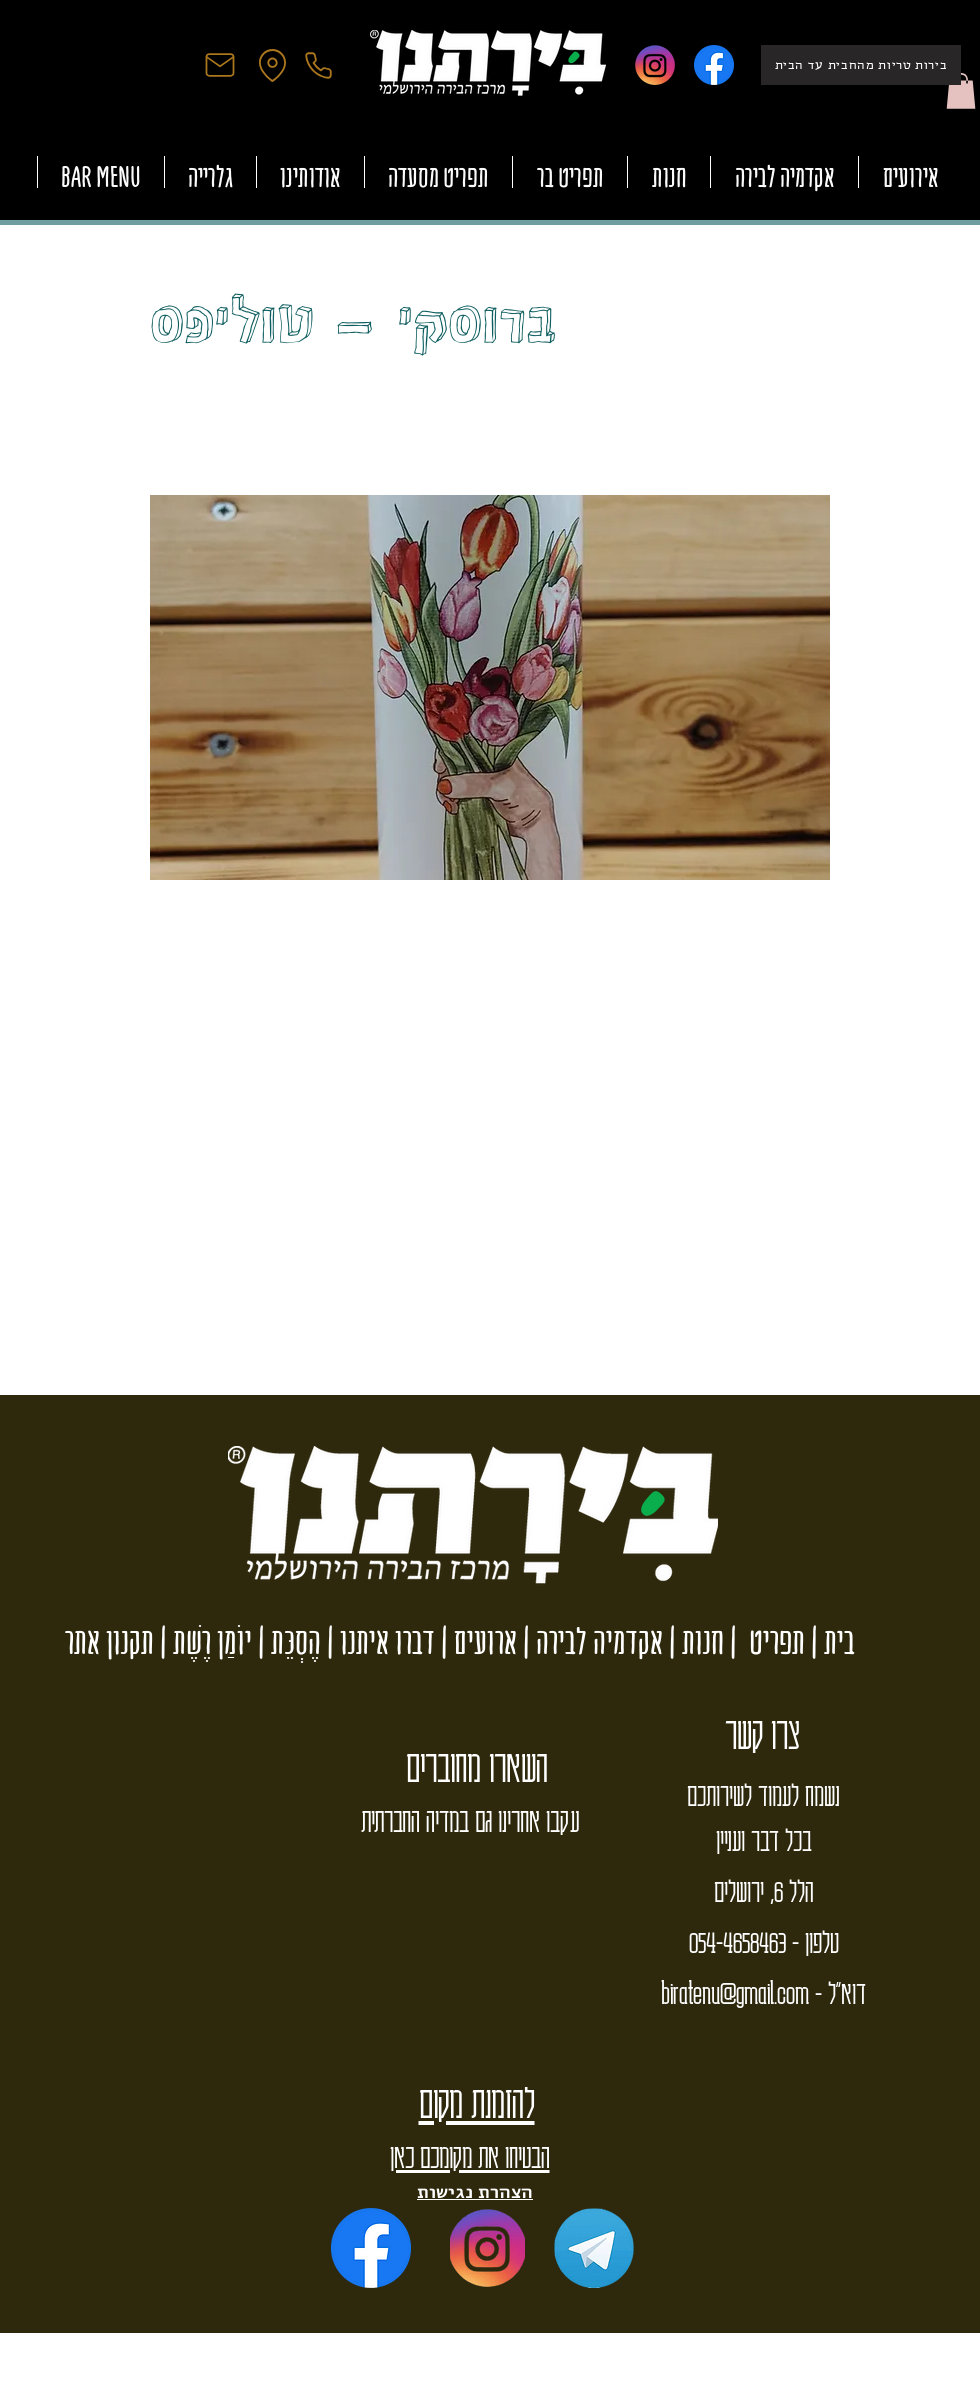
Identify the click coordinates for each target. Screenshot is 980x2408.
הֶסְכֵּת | (286, 1641)
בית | (830, 1641)
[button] (961, 91)
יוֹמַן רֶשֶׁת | (203, 1641)
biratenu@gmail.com (735, 1992)
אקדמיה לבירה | (590, 1641)
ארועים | (476, 1641)
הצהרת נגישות (475, 2191)
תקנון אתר (109, 1641)
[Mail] (220, 65)
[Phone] (318, 65)
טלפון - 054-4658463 (764, 1941)
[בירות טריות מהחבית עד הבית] (861, 65)
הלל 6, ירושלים (763, 1890)
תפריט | (764, 1641)
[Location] (272, 65)
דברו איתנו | (378, 1641)
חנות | (693, 1641)
